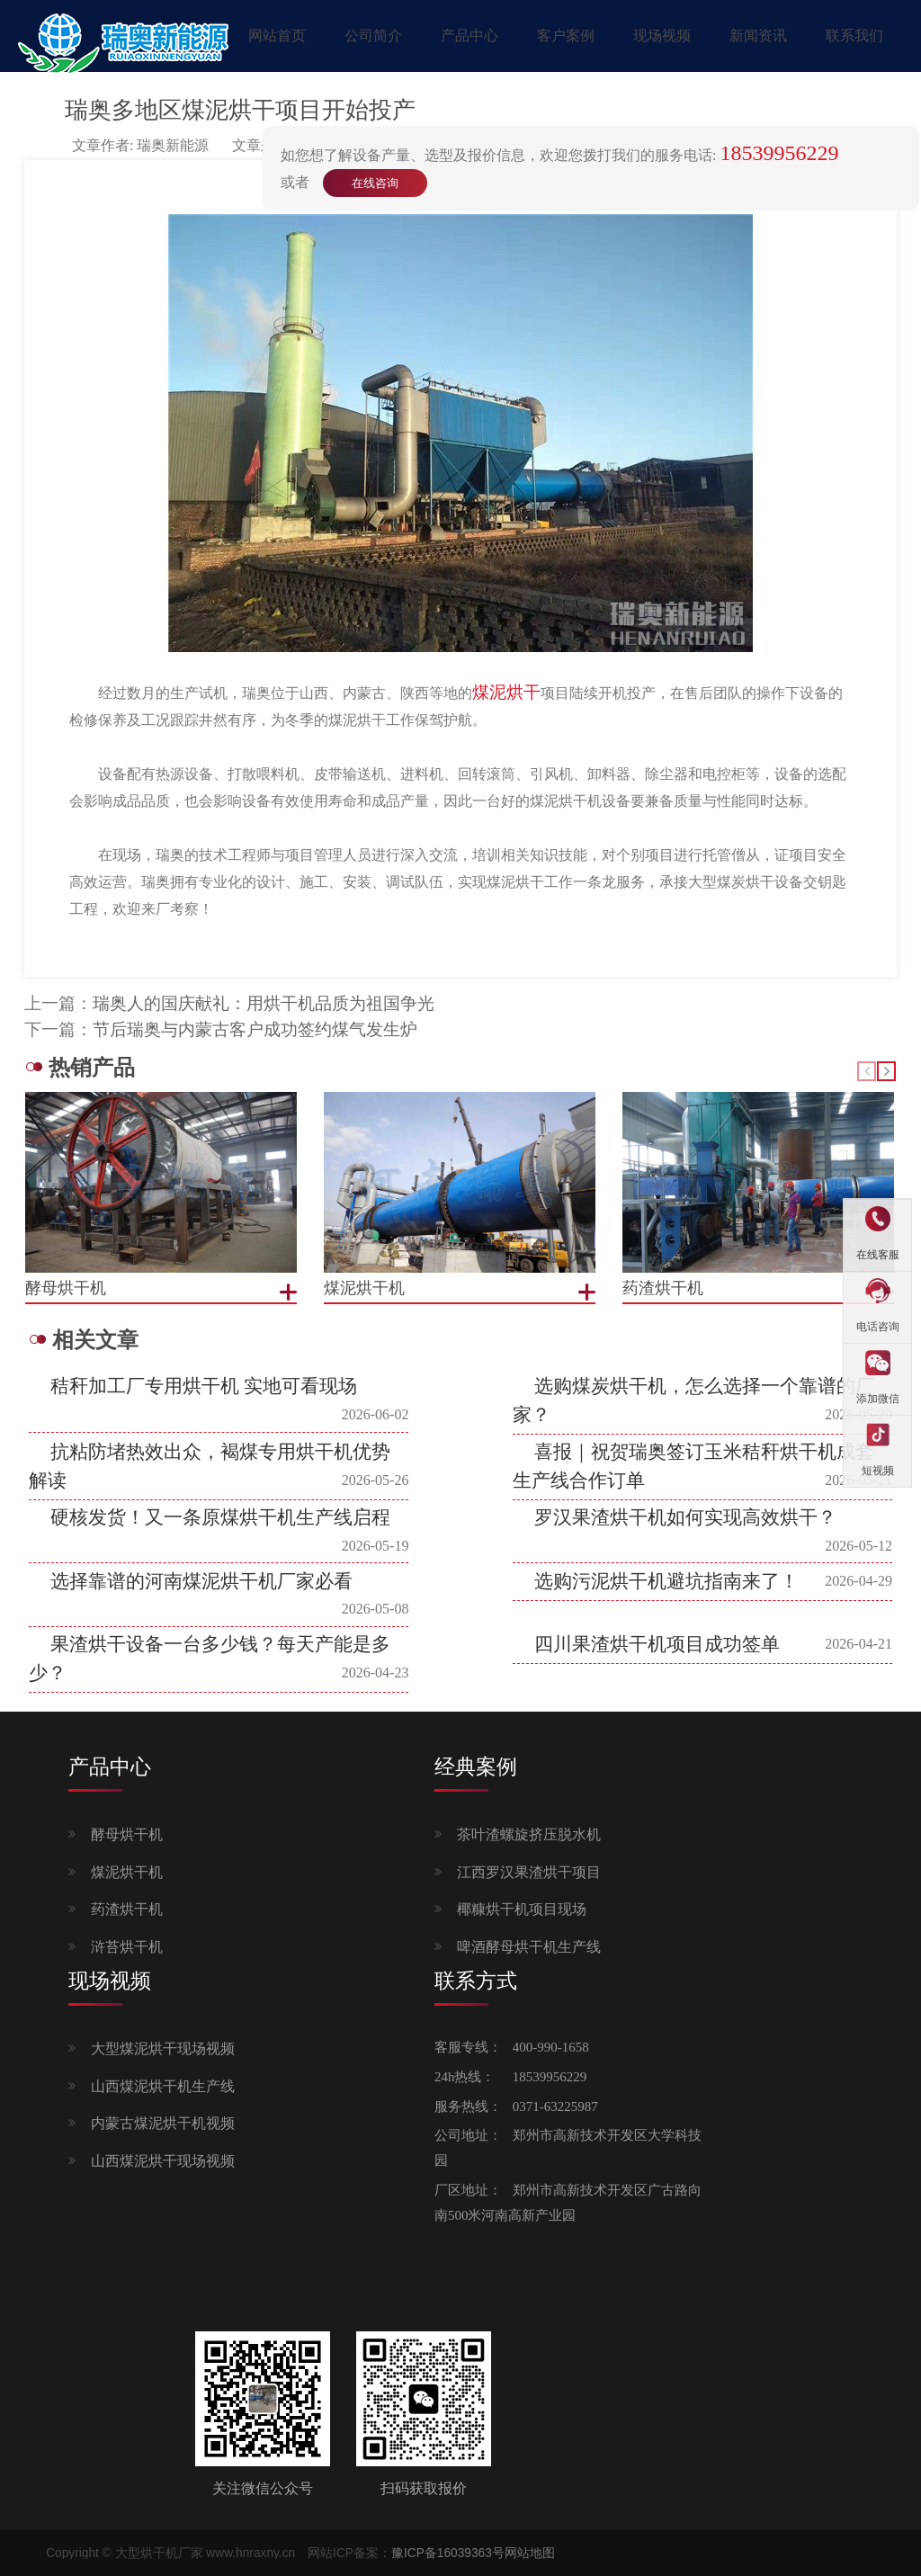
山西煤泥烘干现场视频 (163, 2161)
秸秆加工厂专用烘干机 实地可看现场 (203, 1386)
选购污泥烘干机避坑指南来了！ (666, 1581)
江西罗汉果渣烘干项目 (529, 1872)
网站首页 (277, 35)
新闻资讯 (758, 35)
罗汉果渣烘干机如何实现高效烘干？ (685, 1517)
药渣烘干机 (127, 1909)
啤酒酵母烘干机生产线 (529, 1946)
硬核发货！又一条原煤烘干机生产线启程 (220, 1517)
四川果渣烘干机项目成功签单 (657, 1644)
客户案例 (566, 35)
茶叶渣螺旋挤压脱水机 (529, 1834)
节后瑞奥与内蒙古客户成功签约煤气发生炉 (255, 1029)
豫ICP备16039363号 (448, 2553)
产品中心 (469, 35)
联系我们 (854, 35)
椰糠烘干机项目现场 (521, 1909)
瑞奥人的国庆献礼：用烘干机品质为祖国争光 (263, 1003)
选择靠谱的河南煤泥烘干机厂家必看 (201, 1581)
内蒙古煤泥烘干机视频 (163, 2123)
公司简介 (373, 35)
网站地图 (530, 2553)
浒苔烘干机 (127, 1946)
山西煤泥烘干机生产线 (163, 2086)
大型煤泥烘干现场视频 (163, 2048)
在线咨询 (375, 183)
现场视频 (662, 35)
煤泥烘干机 (127, 1872)
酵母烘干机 (127, 1834)
